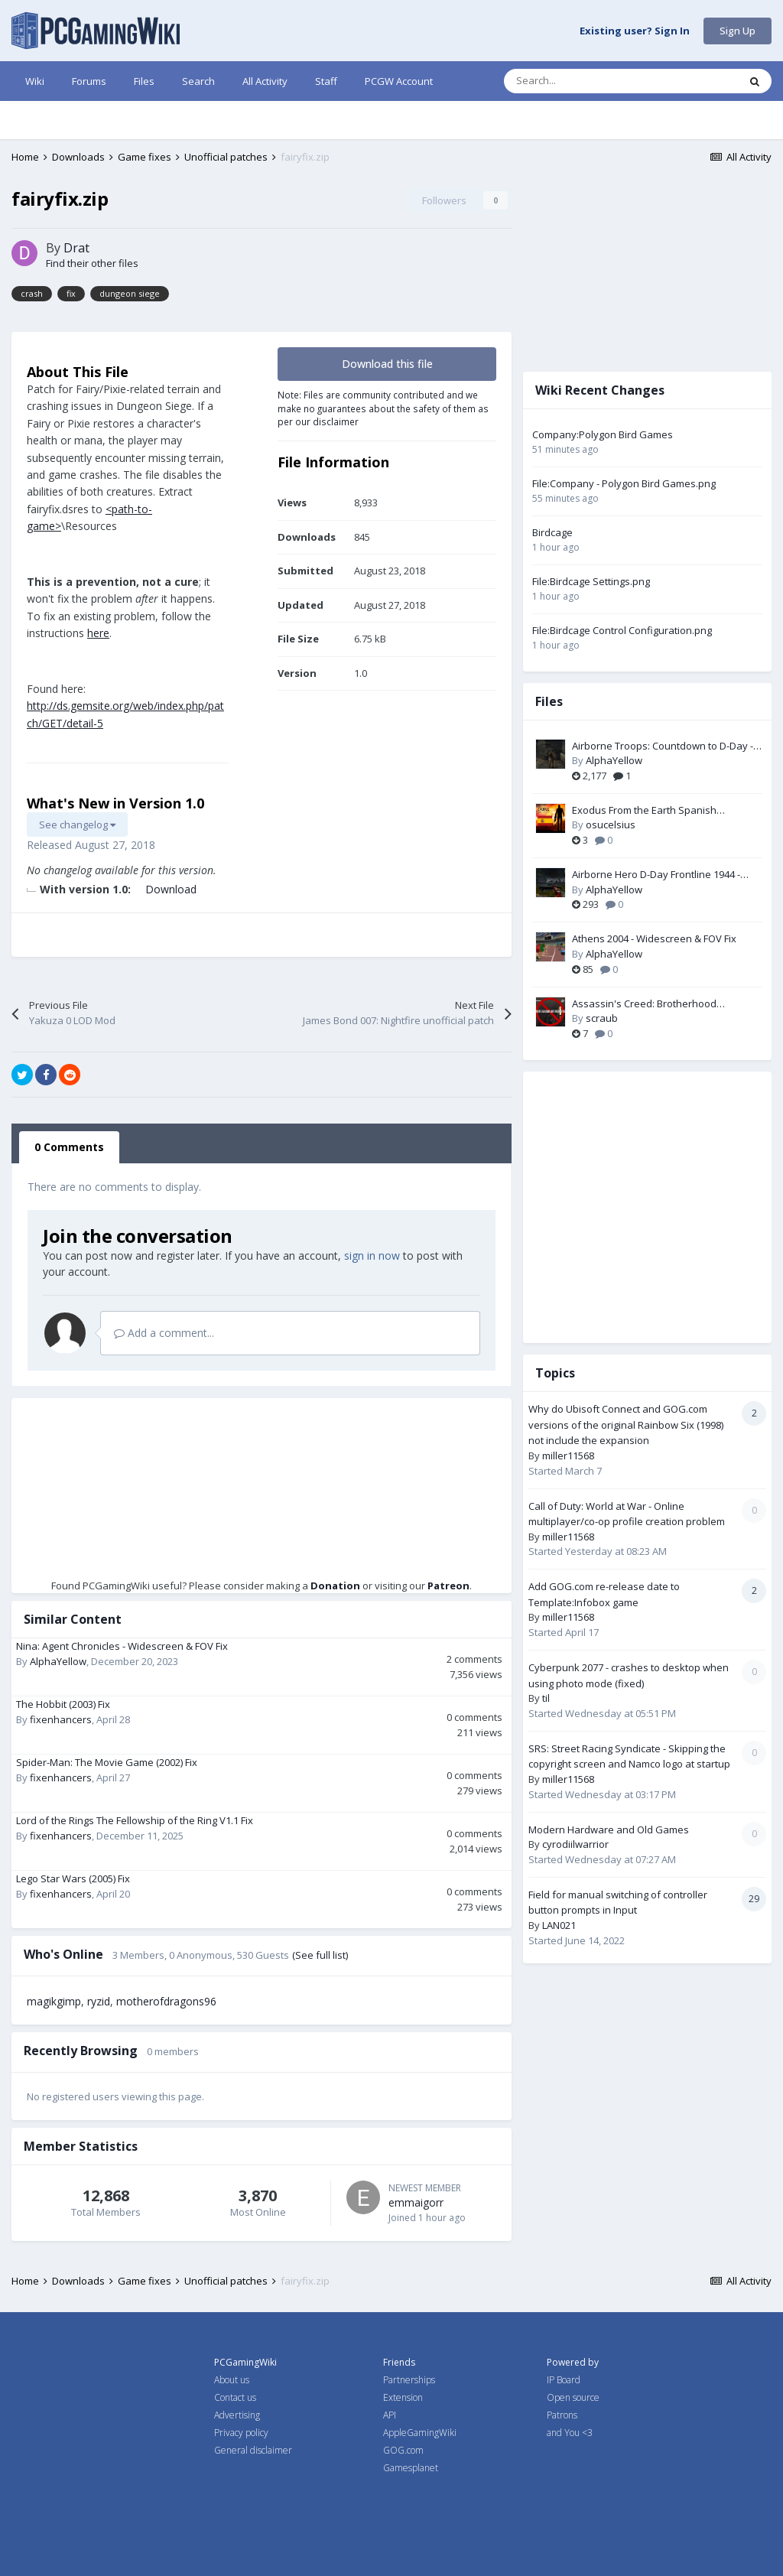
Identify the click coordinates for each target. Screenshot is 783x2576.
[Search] (589, 81)
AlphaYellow (58, 1661)
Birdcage (552, 532)
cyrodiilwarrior (575, 1844)
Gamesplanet (410, 2467)
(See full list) (320, 1955)
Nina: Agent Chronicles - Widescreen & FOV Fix (122, 1646)
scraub (602, 1018)
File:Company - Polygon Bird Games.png (624, 483)
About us (231, 2379)
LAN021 (559, 1925)
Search (198, 81)
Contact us (235, 2397)
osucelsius (610, 824)
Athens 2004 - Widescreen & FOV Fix (654, 938)
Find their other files (92, 263)
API (389, 2415)
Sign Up (737, 30)
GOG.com (403, 2450)
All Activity (265, 81)
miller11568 (568, 1455)
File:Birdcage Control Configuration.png (622, 630)
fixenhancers (61, 1719)
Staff (326, 81)
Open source (573, 2397)
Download (171, 889)
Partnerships (409, 2379)
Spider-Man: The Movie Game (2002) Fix (106, 1762)
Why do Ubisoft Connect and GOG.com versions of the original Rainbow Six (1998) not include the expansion (625, 1424)
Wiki (34, 81)
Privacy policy (241, 2432)
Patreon (448, 1585)
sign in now (372, 1255)
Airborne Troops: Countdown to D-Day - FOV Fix (662, 746)
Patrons (562, 2415)
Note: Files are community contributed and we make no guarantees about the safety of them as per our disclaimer (383, 408)
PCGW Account (399, 81)
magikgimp (54, 2001)
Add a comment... (164, 1332)
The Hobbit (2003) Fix (63, 1704)
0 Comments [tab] (69, 1147)
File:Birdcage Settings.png (591, 581)
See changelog (77, 824)
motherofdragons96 (166, 2001)
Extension (403, 2397)
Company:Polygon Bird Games (602, 434)
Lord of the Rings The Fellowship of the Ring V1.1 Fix (134, 1820)
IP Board (563, 2379)
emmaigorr (415, 2202)
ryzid (98, 2001)
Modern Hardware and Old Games (608, 1829)
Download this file (387, 363)
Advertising (237, 2415)
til (546, 1698)
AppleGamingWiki (419, 2432)
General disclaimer (253, 2450)
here (98, 633)
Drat (76, 247)
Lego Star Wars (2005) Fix (73, 1878)
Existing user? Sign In (635, 31)
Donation (335, 1585)
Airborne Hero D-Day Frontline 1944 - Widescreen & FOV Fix (656, 875)
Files (144, 81)
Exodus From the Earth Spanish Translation (644, 810)
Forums (89, 81)
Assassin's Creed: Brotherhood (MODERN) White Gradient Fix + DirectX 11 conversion (667, 1004)
